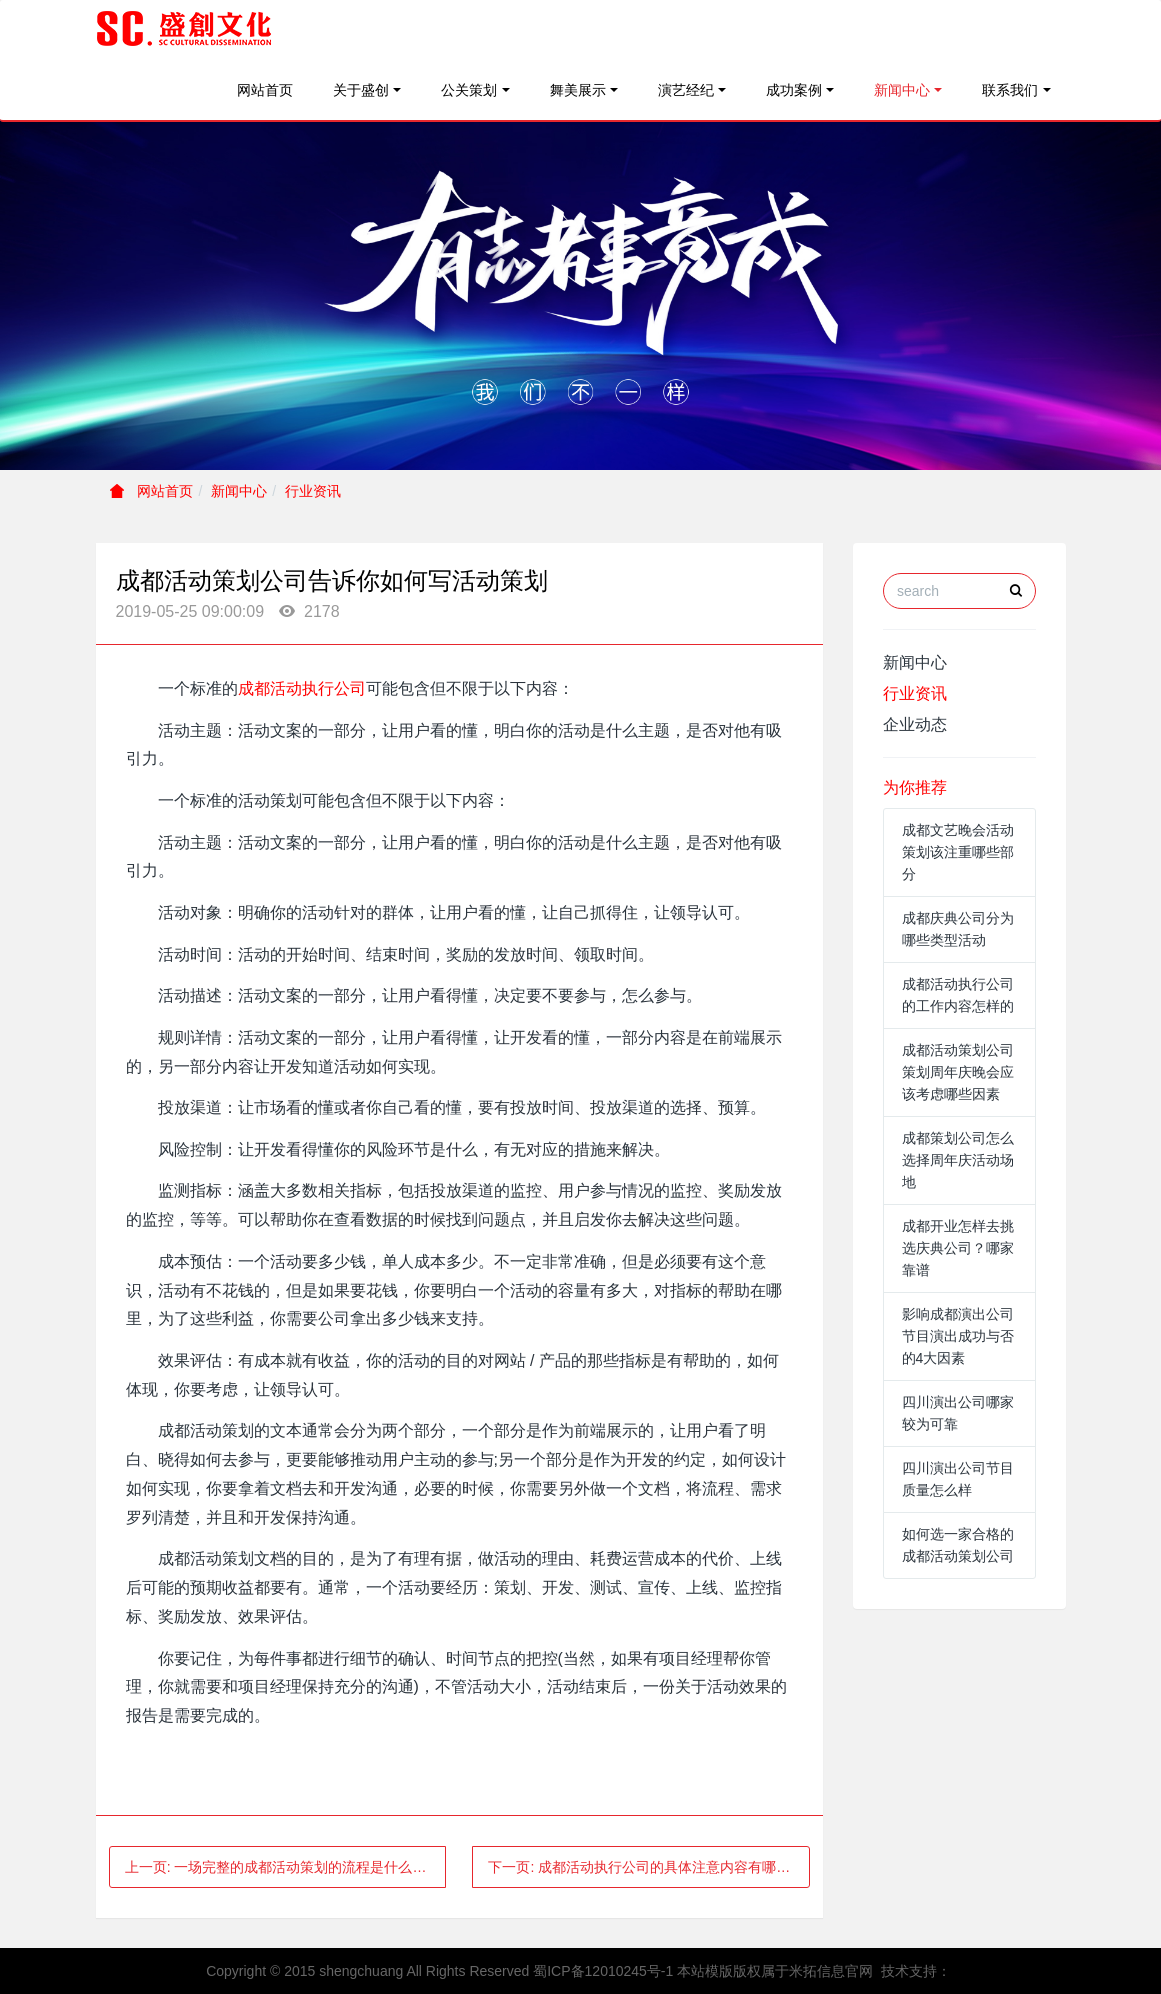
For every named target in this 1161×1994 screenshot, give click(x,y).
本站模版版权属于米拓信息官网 (775, 1971)
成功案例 (794, 90)
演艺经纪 (686, 90)
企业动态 (915, 724)
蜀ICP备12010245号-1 (603, 1971)
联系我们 (1010, 90)
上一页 (283, 1867)
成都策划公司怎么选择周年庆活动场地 (958, 1160)
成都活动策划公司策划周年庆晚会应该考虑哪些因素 (958, 1072)
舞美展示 (578, 90)
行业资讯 (313, 491)
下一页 (649, 1867)
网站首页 (265, 90)
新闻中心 (902, 90)
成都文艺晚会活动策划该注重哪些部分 (958, 852)
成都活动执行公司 (302, 688)
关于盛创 (361, 90)
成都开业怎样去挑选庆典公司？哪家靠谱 (958, 1248)
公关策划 (469, 90)
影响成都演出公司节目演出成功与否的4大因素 (958, 1336)
